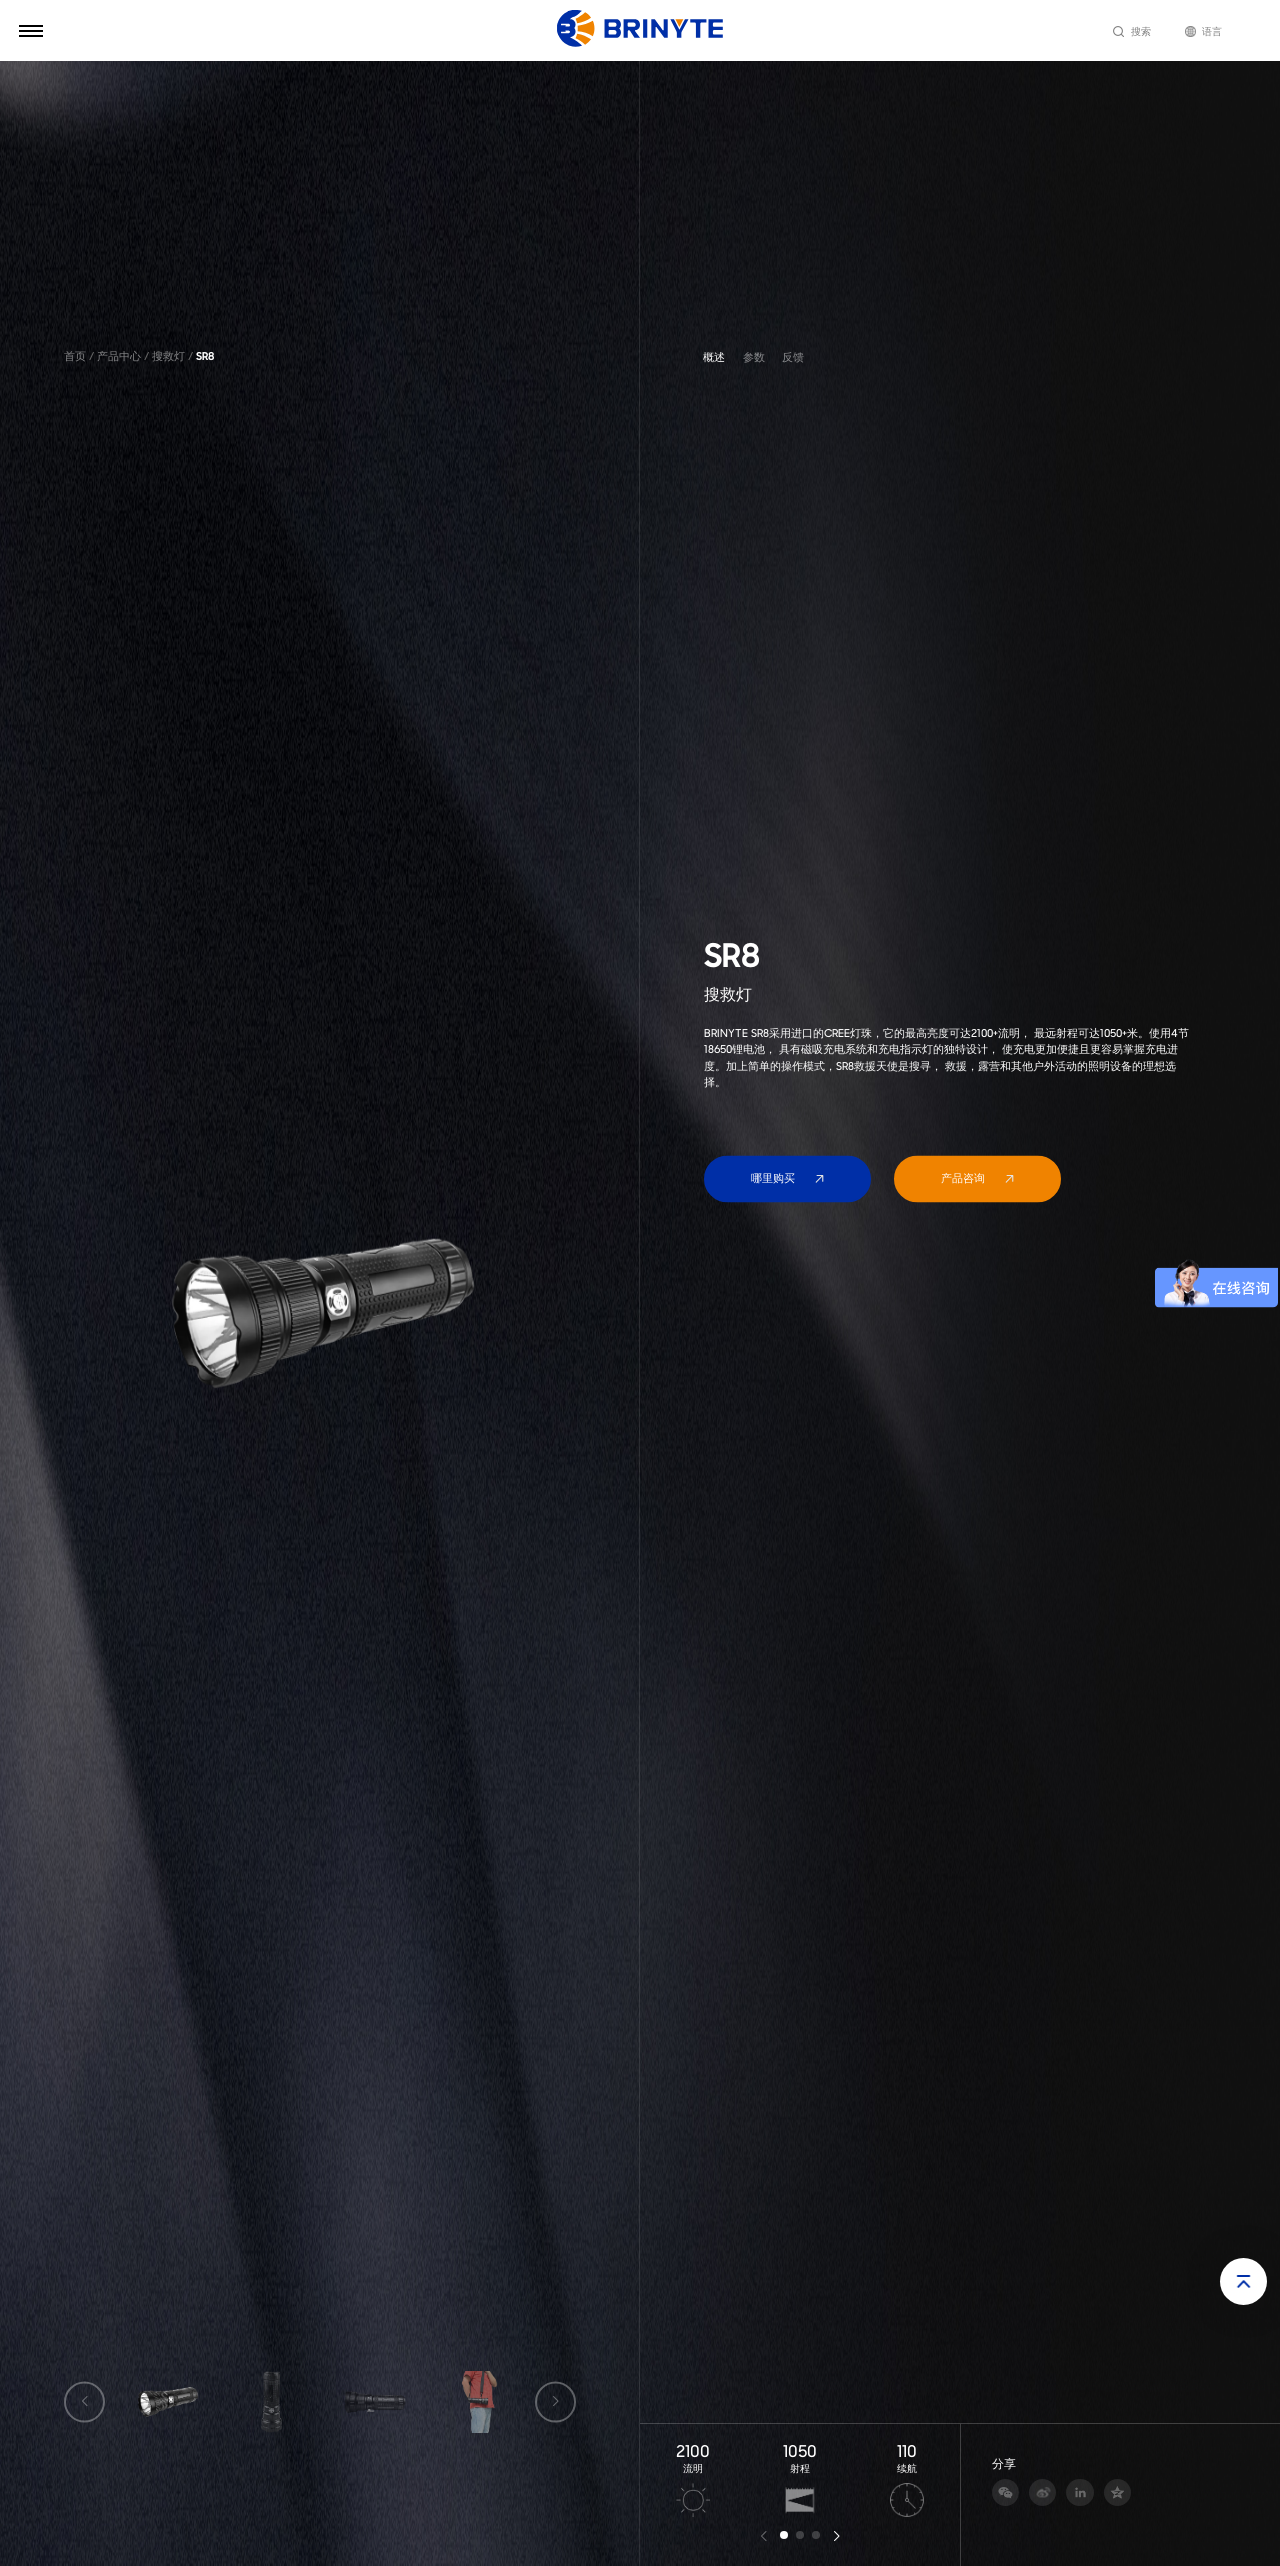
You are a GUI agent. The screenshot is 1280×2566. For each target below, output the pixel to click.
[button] (784, 2535)
